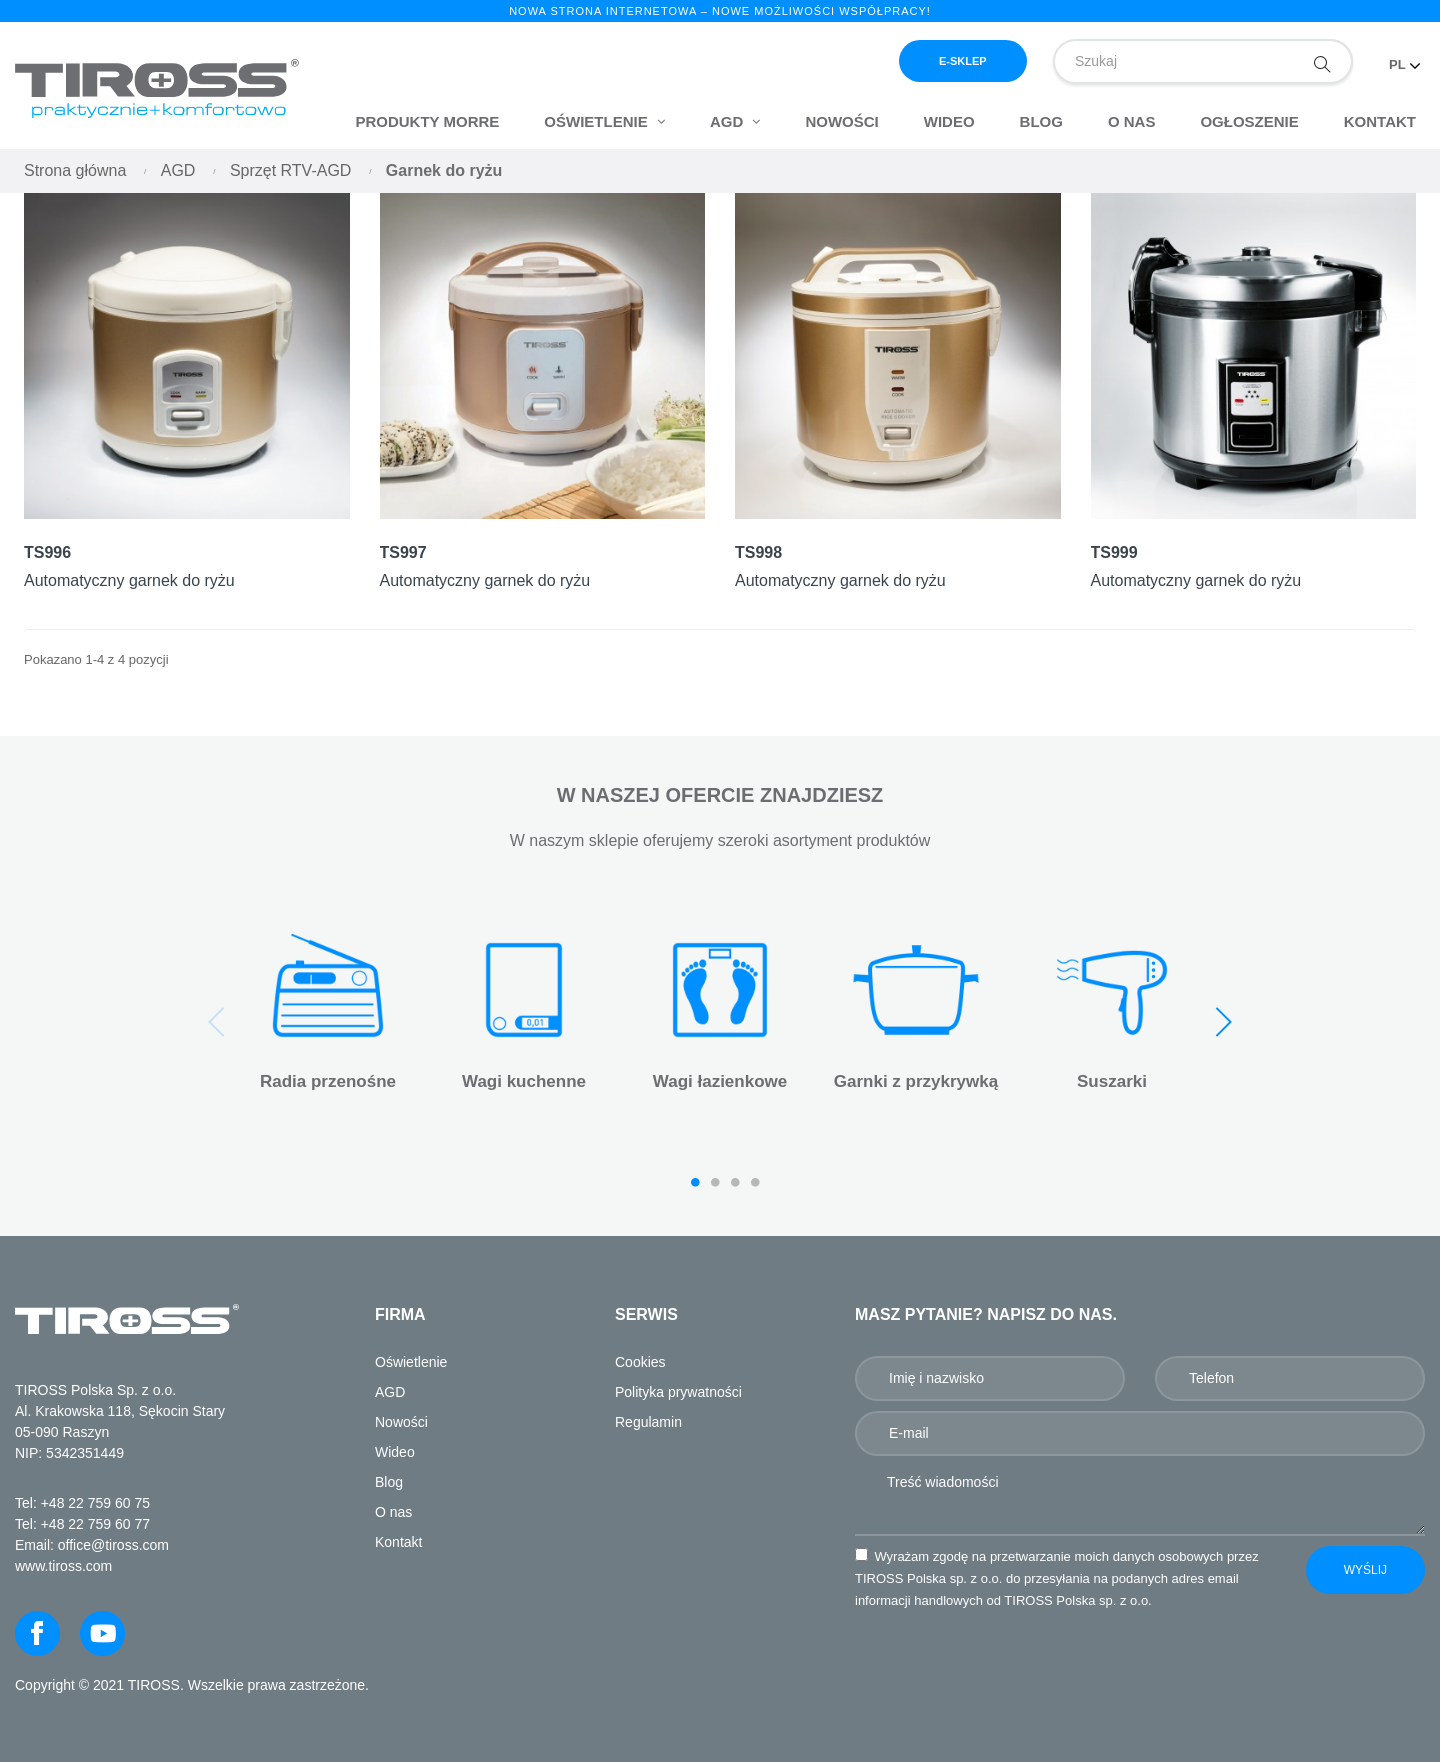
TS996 (47, 552)
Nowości (401, 1422)
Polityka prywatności (678, 1392)
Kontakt (398, 1542)
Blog (389, 1482)
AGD (390, 1392)
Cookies (640, 1362)
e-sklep (963, 61)
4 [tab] (755, 1182)
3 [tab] (735, 1182)
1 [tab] (695, 1182)
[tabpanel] (328, 1014)
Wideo (395, 1452)
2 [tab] (715, 1182)
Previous (217, 1022)
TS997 (403, 552)
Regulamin (648, 1422)
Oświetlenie (411, 1362)
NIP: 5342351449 (69, 1453)
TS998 (758, 552)
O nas (393, 1512)
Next (1223, 1022)
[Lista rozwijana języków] (1405, 56)
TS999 (1114, 552)
